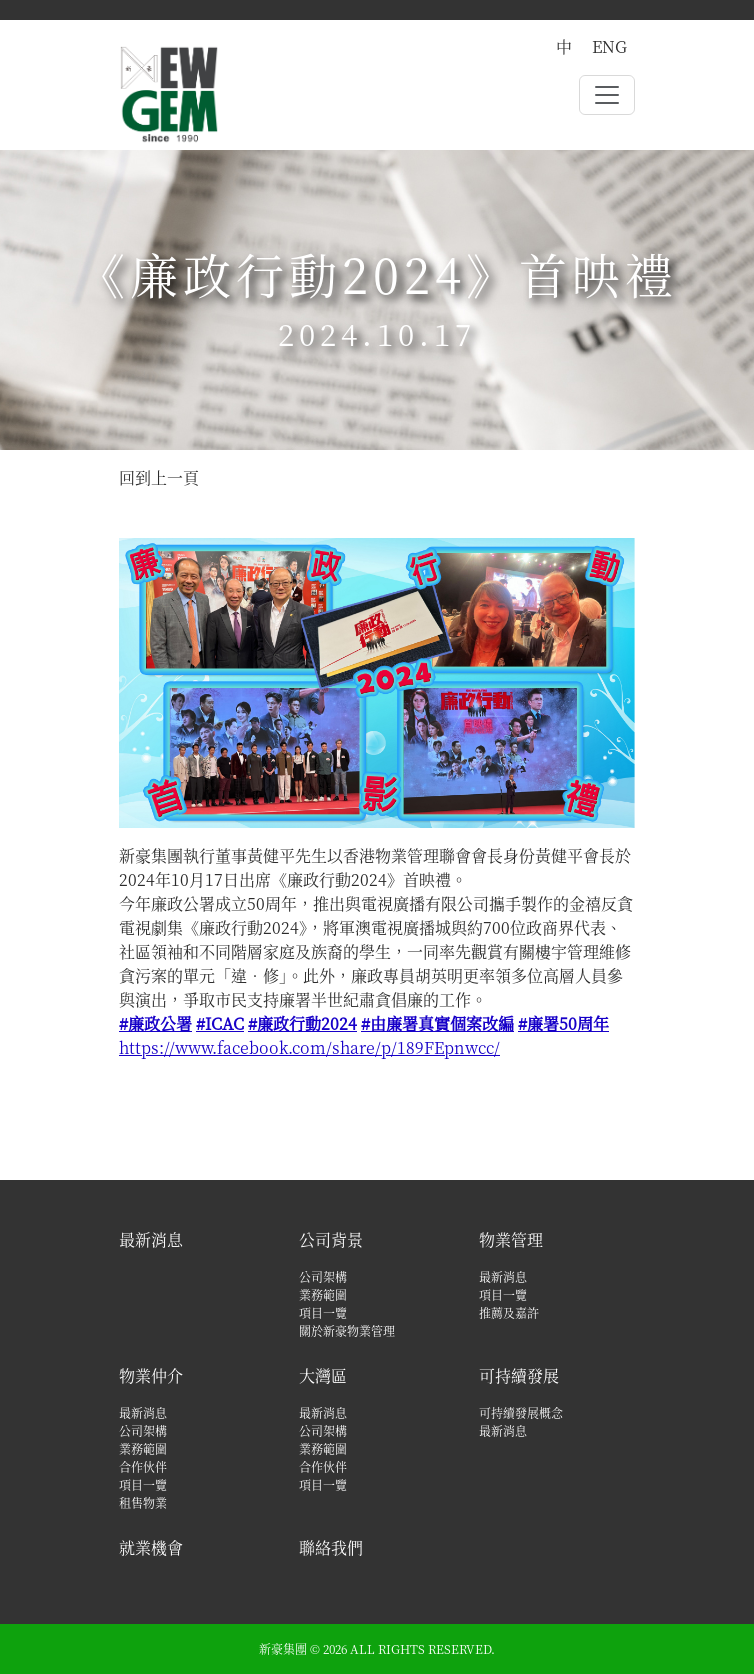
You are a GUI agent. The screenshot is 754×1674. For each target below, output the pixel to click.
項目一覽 (323, 1312)
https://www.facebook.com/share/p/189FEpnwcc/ (309, 1047)
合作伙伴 (143, 1466)
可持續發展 (519, 1375)
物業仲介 (151, 1375)
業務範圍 (323, 1294)
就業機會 (151, 1547)
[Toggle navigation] (607, 95)
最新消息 (151, 1239)
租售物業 (143, 1502)
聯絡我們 (331, 1547)
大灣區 (323, 1375)
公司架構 (323, 1276)
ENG (609, 46)
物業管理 (511, 1239)
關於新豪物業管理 (347, 1330)
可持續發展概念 (521, 1412)
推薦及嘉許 (509, 1312)
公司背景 (331, 1239)
